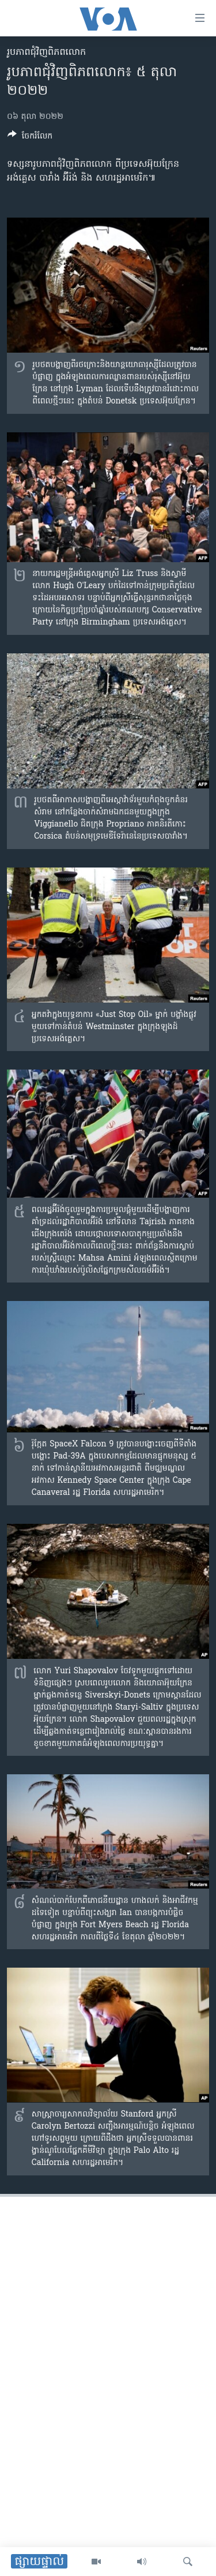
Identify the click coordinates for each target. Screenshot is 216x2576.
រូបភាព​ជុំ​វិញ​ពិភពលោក (46, 52)
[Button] (29, 138)
